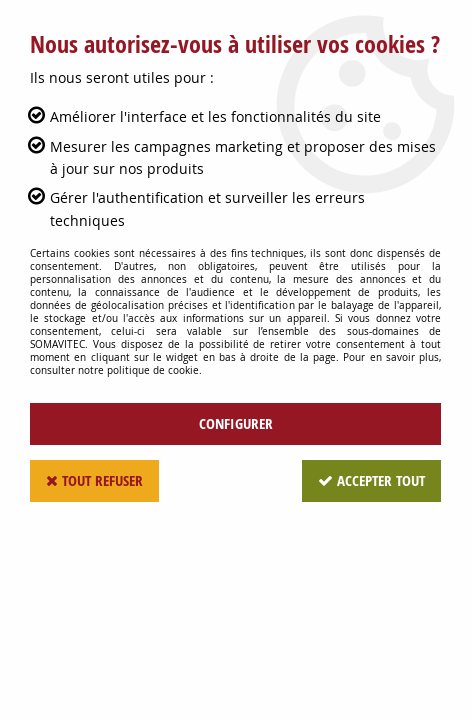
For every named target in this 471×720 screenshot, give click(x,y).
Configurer (236, 423)
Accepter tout (371, 480)
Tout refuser (94, 480)
